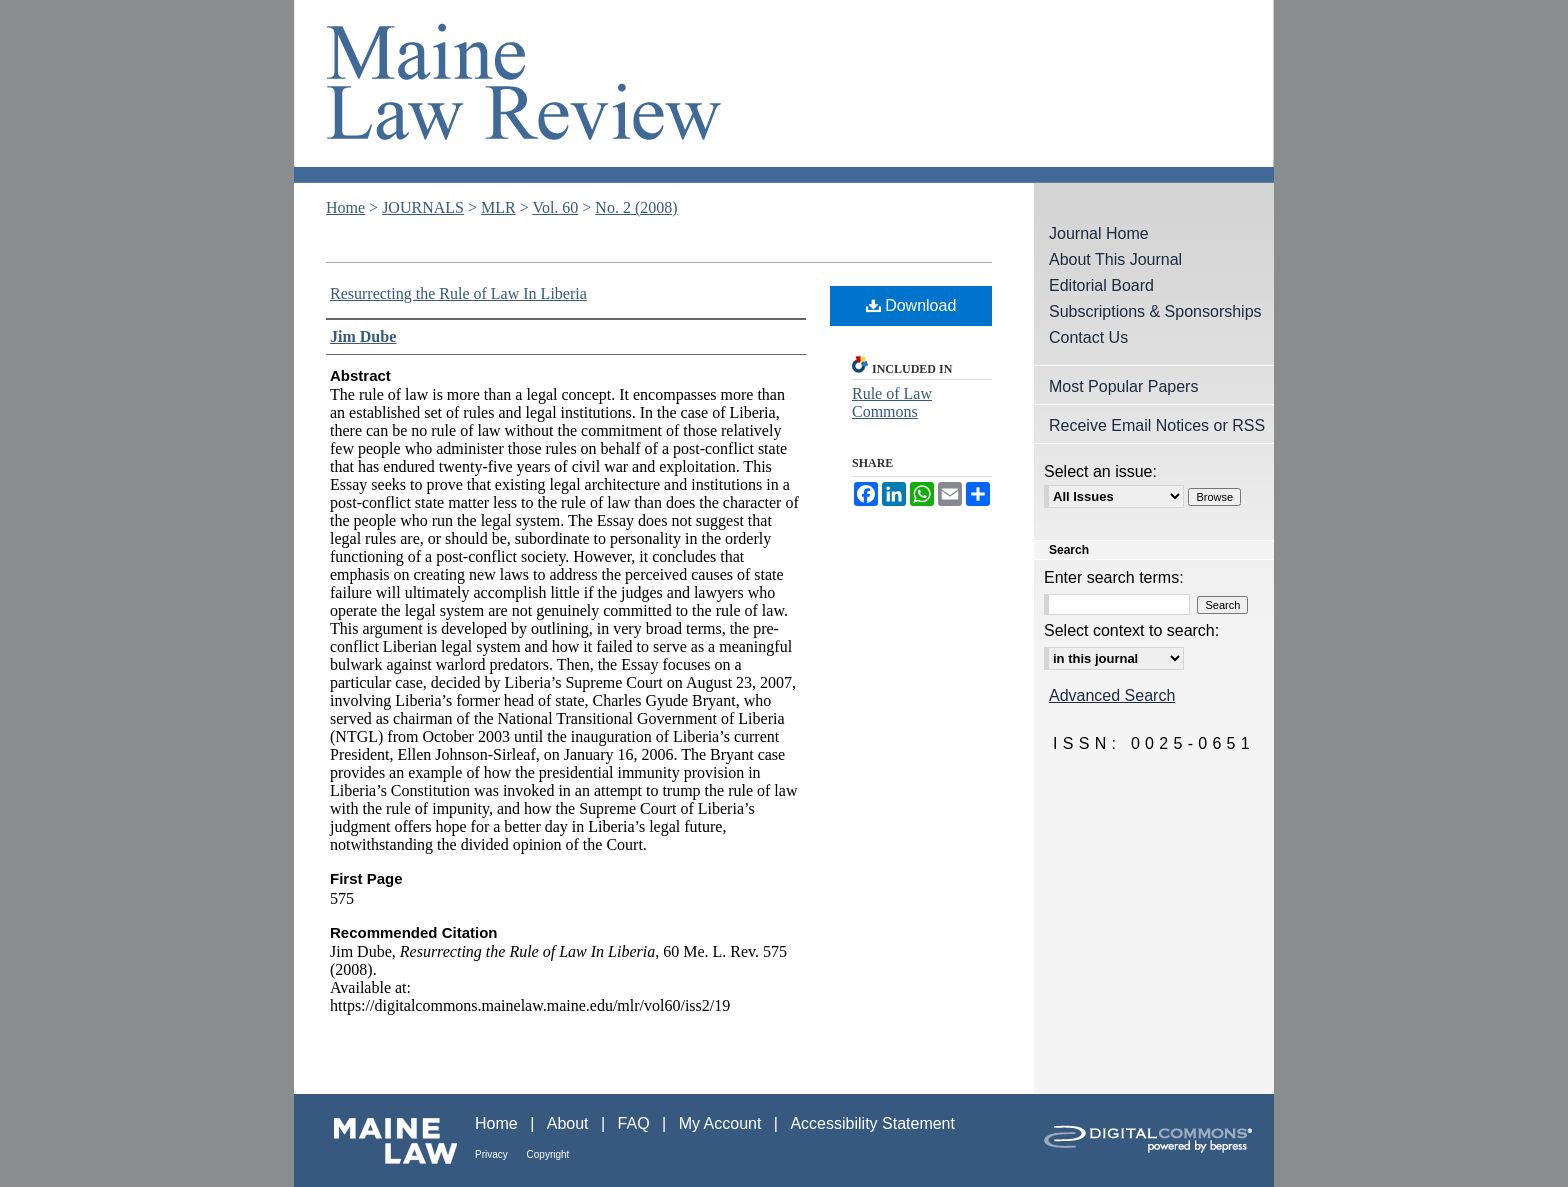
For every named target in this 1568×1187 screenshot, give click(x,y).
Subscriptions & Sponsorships (1155, 311)
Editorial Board (1101, 285)
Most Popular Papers (1123, 386)
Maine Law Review (784, 91)
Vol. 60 (555, 207)
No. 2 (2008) (636, 207)
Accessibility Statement (872, 1123)
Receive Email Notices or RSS (1157, 425)
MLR (498, 207)
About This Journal (1115, 259)
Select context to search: (1131, 630)
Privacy (493, 1154)
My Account (722, 1123)
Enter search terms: (1114, 577)
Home (345, 207)
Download (911, 305)
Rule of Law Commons (892, 402)
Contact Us (1088, 337)
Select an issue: (1100, 471)
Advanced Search (1112, 695)
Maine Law (384, 1140)
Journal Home (1099, 233)
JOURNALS (423, 207)
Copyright (548, 1154)
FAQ (636, 1123)
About (570, 1123)
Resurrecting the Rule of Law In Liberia (458, 293)
